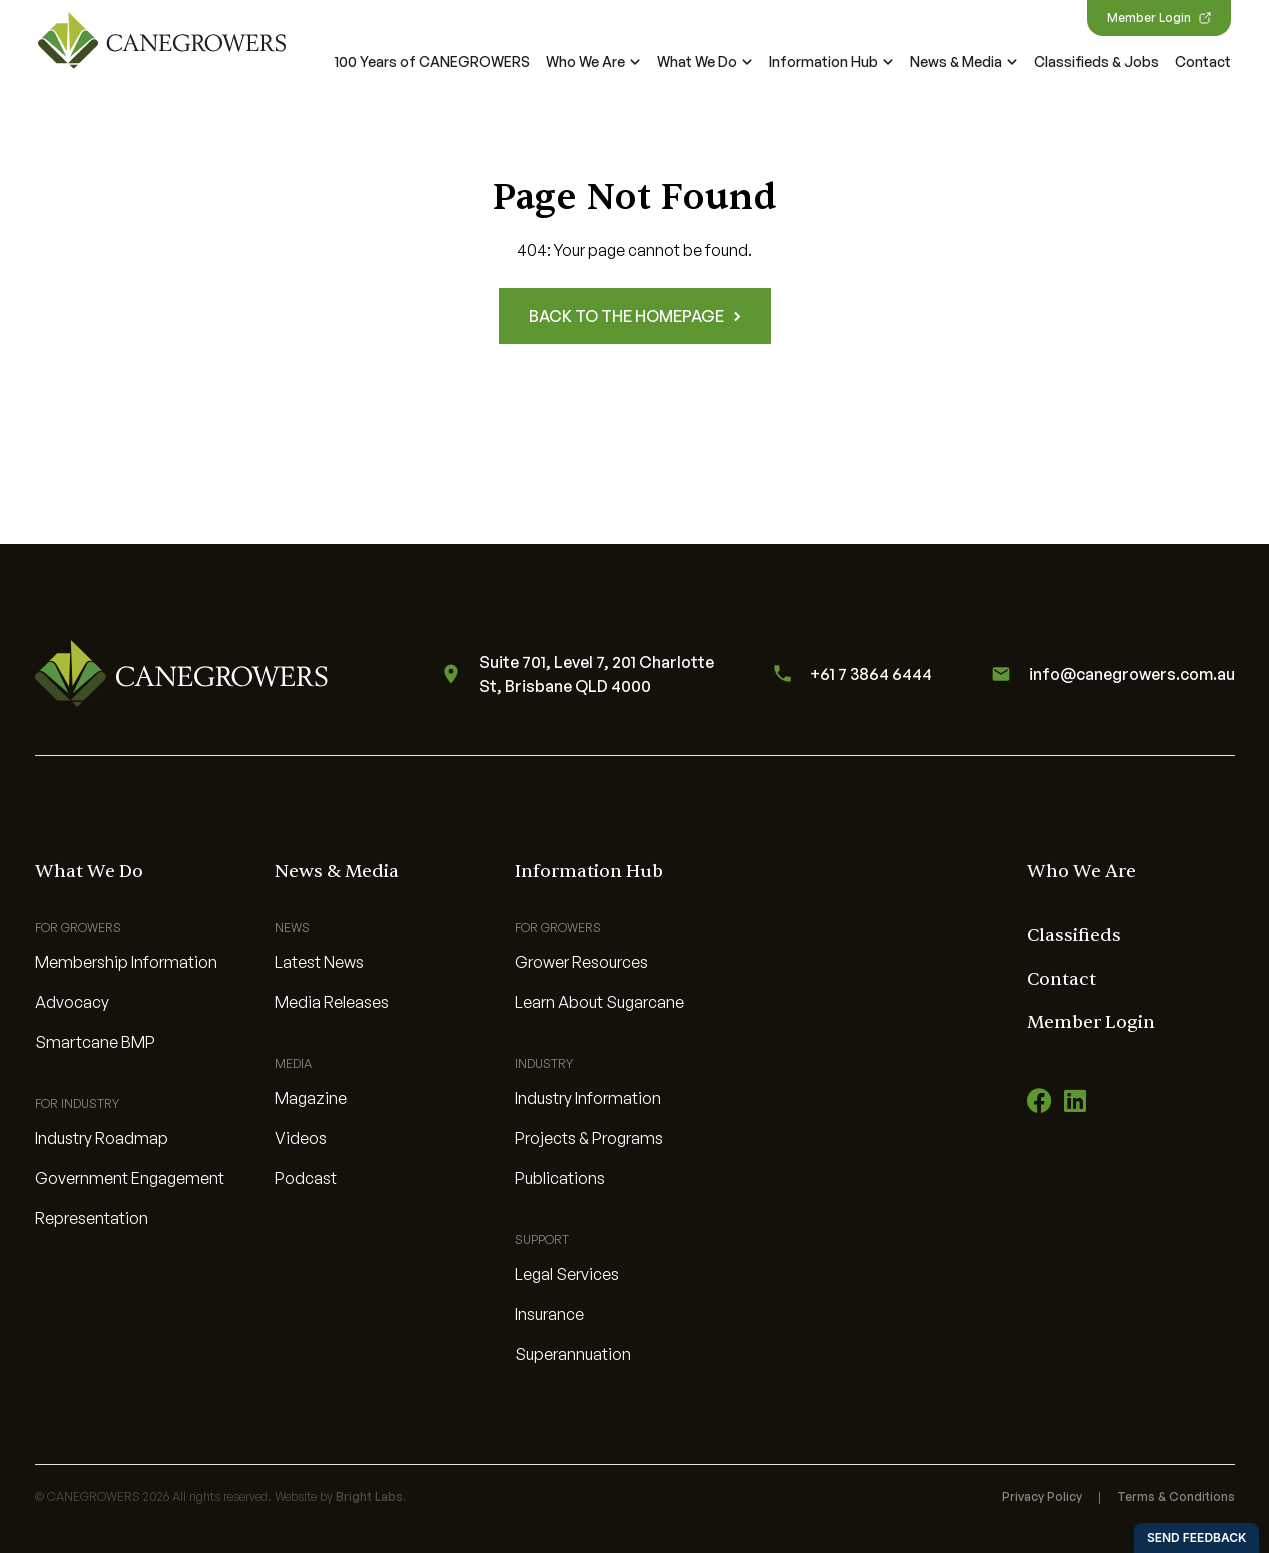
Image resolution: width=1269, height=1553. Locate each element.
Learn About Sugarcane (599, 1002)
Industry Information (588, 1098)
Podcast (306, 1178)
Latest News (319, 962)
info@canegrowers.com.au (1110, 674)
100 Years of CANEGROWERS (432, 61)
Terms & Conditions (1176, 1496)
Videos (301, 1138)
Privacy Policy (1042, 1496)
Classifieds (1074, 935)
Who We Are (593, 61)
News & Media (964, 61)
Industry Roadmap (101, 1138)
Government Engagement (129, 1178)
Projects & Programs (589, 1138)
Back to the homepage (635, 316)
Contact (1203, 61)
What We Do (705, 61)
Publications (560, 1178)
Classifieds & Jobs (1096, 61)
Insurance (549, 1314)
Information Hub (831, 61)
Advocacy (72, 1002)
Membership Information (126, 962)
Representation (91, 1218)
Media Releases (332, 1002)
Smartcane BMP (95, 1042)
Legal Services (567, 1274)
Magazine (311, 1098)
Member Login (1159, 17)
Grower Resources (581, 962)
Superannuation (573, 1354)
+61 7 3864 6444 (849, 673)
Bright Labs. (371, 1496)
